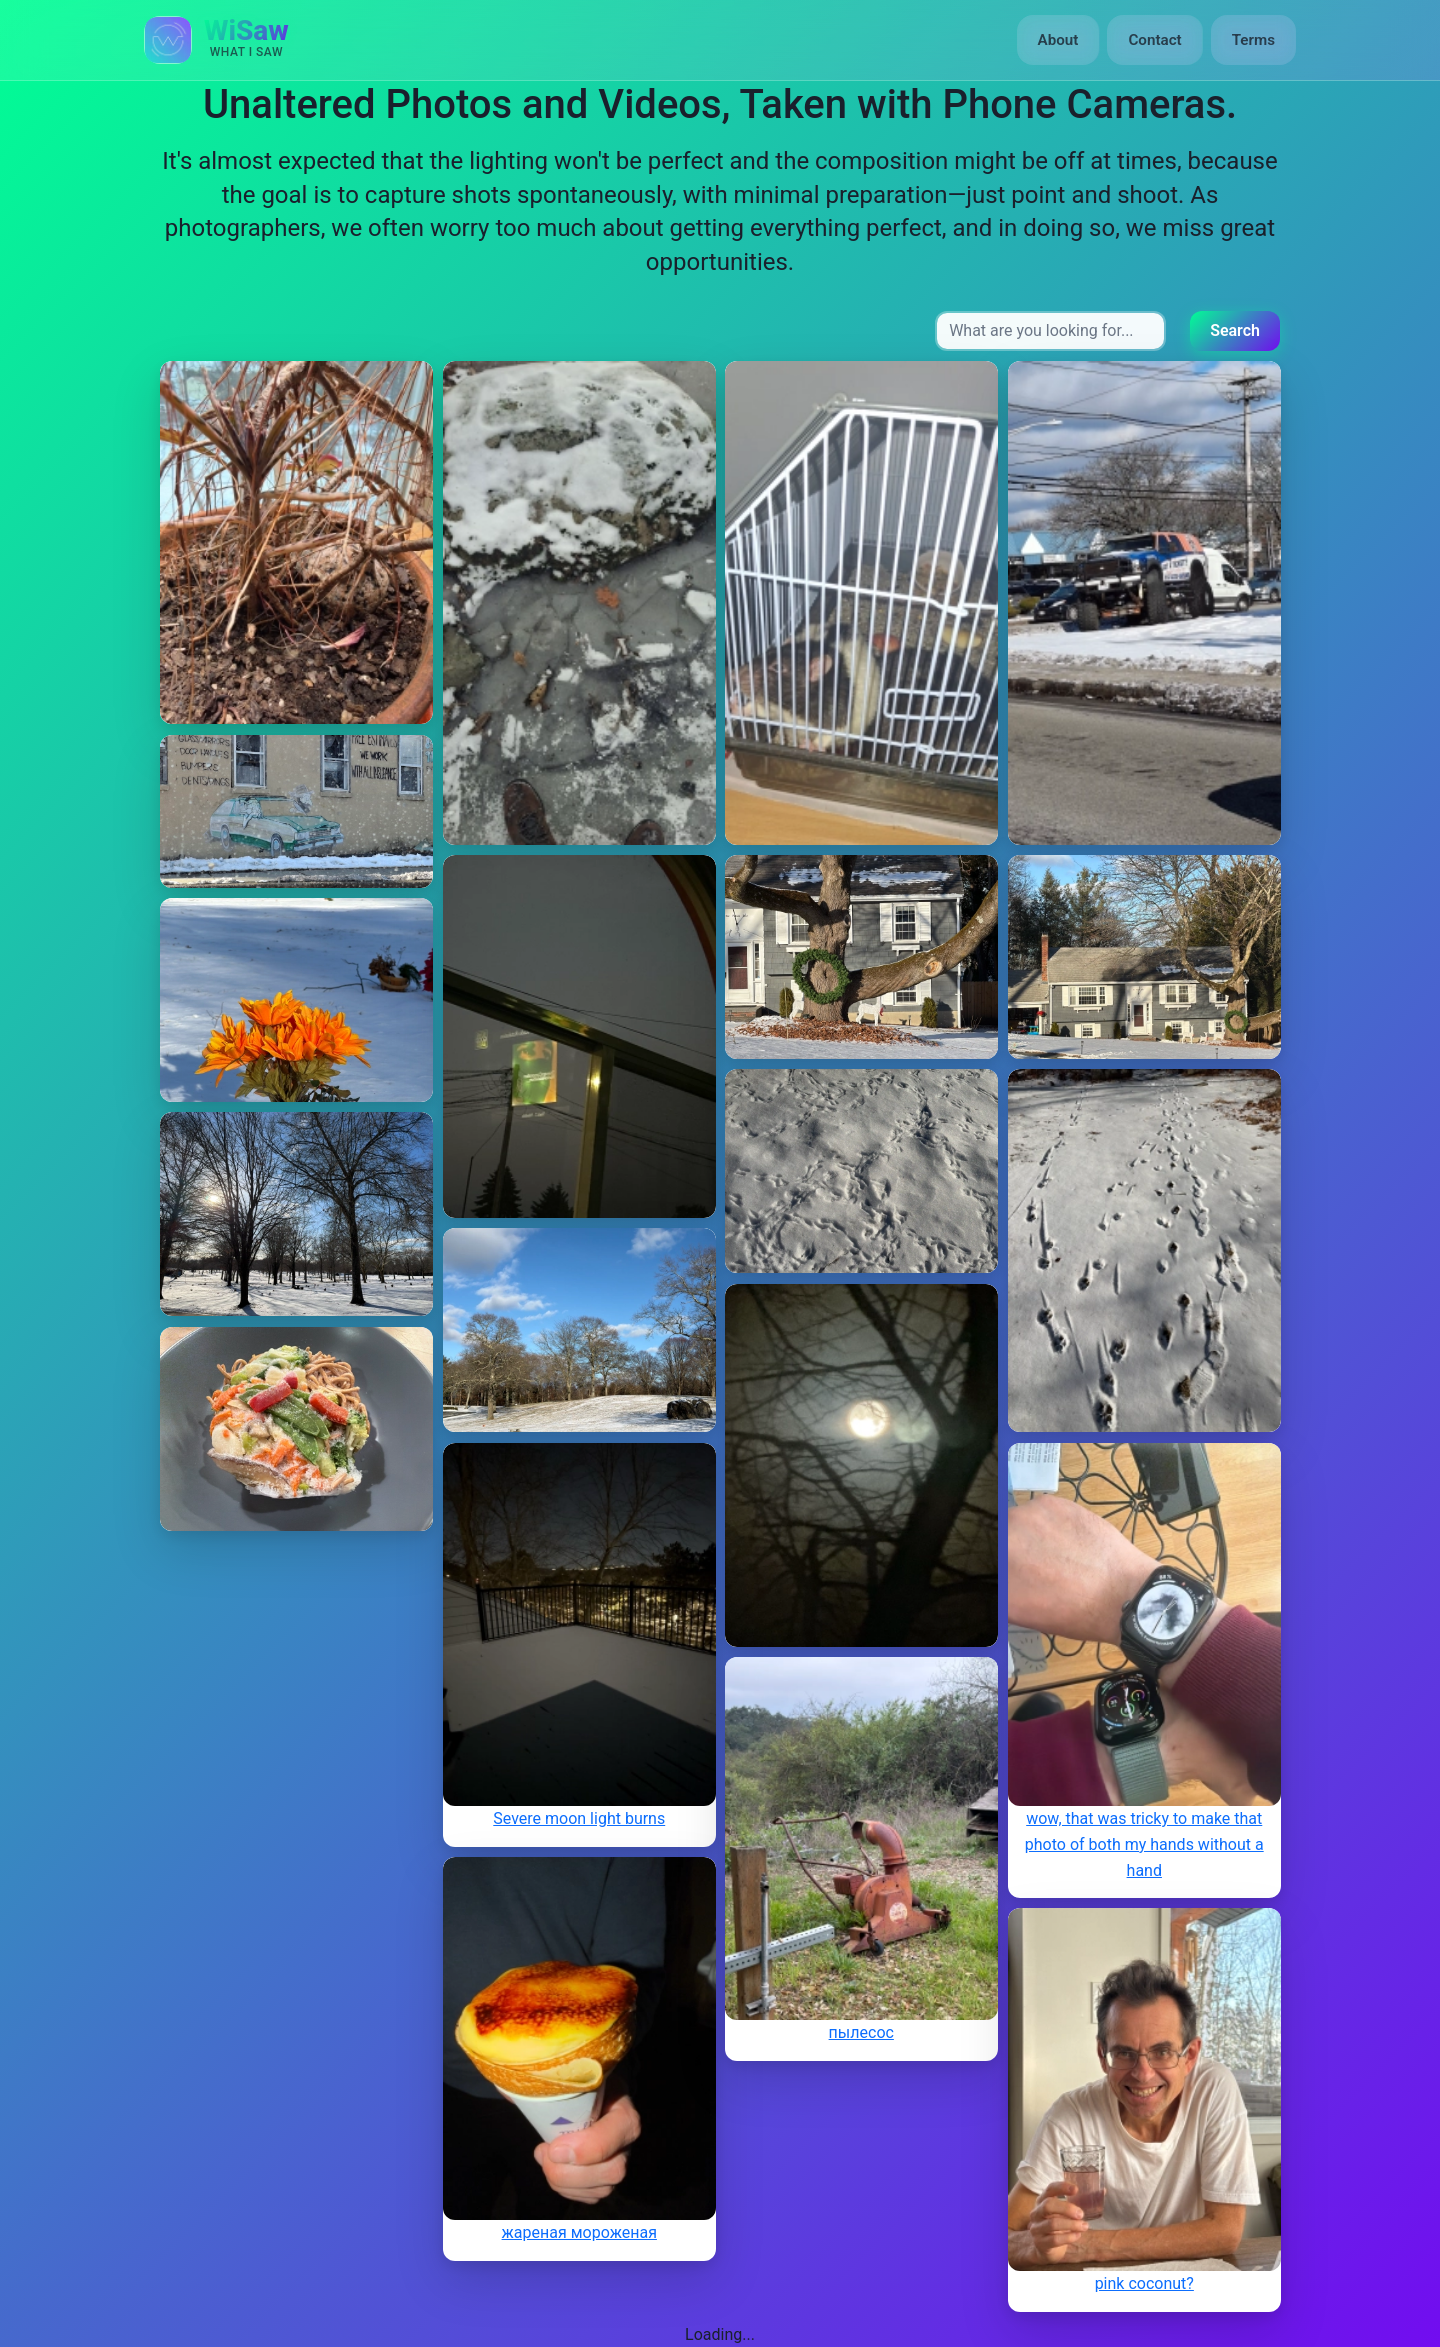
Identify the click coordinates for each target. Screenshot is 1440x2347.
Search (1235, 330)
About (1058, 40)
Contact (1154, 40)
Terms (1253, 40)
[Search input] (1050, 331)
